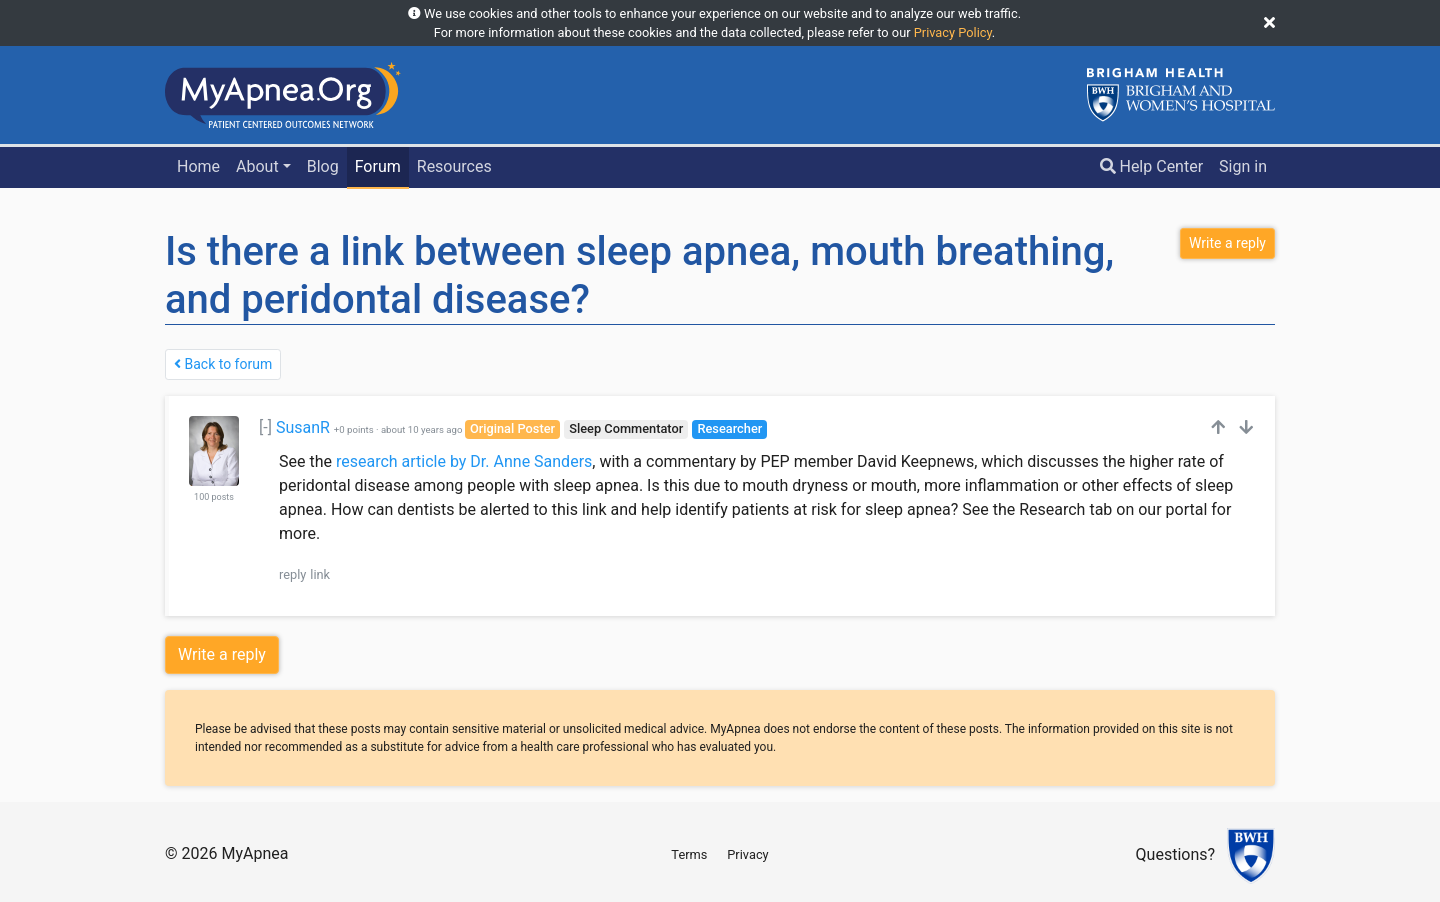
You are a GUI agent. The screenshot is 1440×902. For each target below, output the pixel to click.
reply (292, 574)
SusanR (303, 427)
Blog (323, 166)
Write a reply (222, 654)
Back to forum (223, 364)
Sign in (1243, 166)
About (257, 166)
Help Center (1152, 166)
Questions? (1175, 855)
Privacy (747, 854)
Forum (378, 166)
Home (198, 166)
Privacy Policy (953, 32)
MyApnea (254, 853)
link (320, 574)
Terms (689, 854)
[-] (265, 427)
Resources (454, 166)
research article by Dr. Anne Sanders (464, 461)
